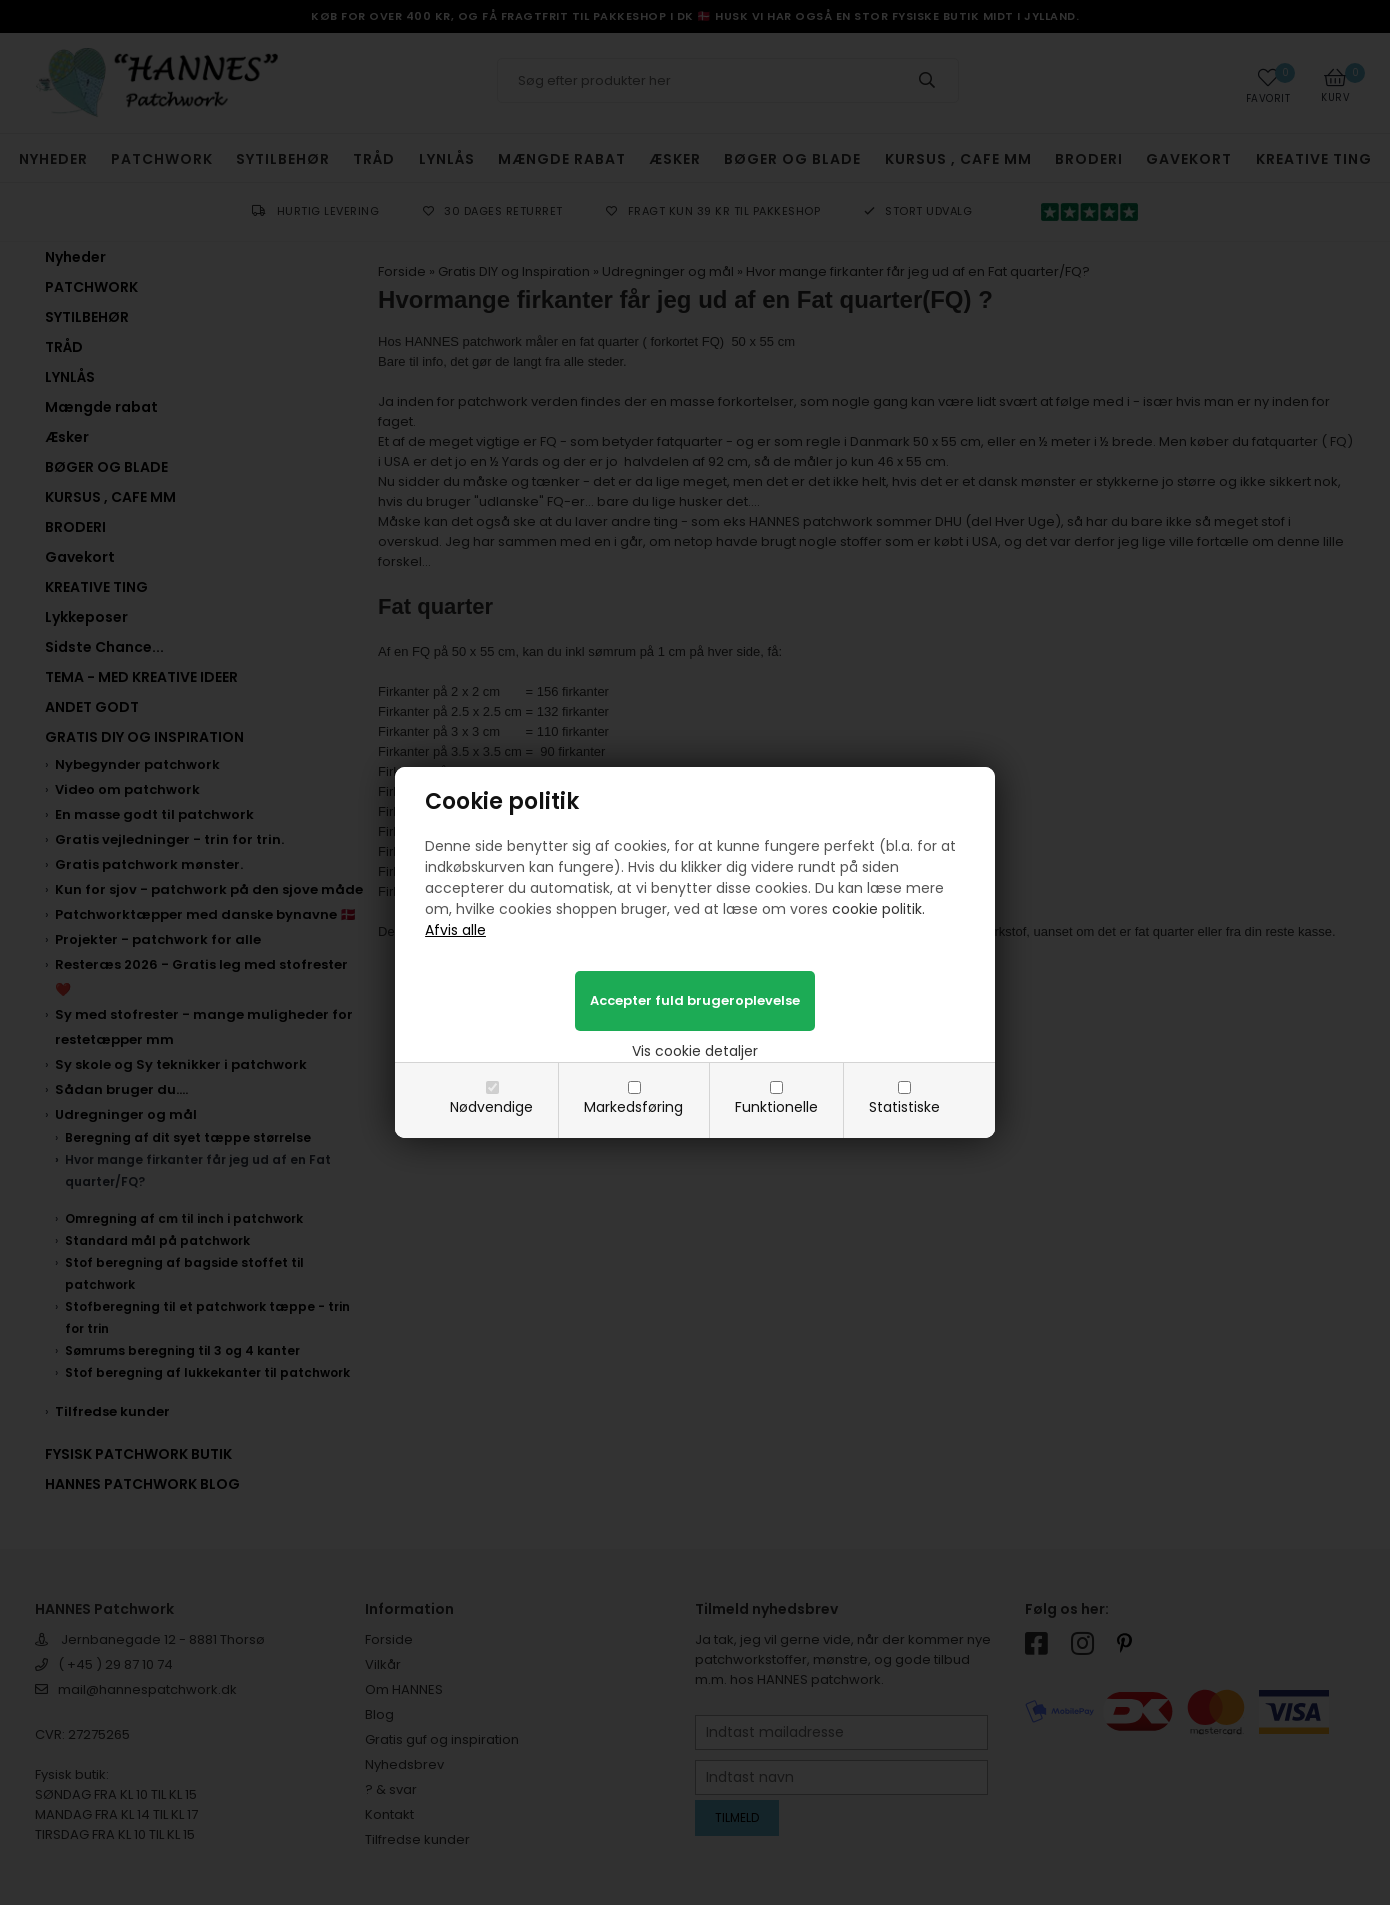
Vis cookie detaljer (695, 1051)
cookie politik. (878, 909)
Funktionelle (776, 1107)
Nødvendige (491, 1107)
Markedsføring (633, 1107)
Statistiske (904, 1107)
